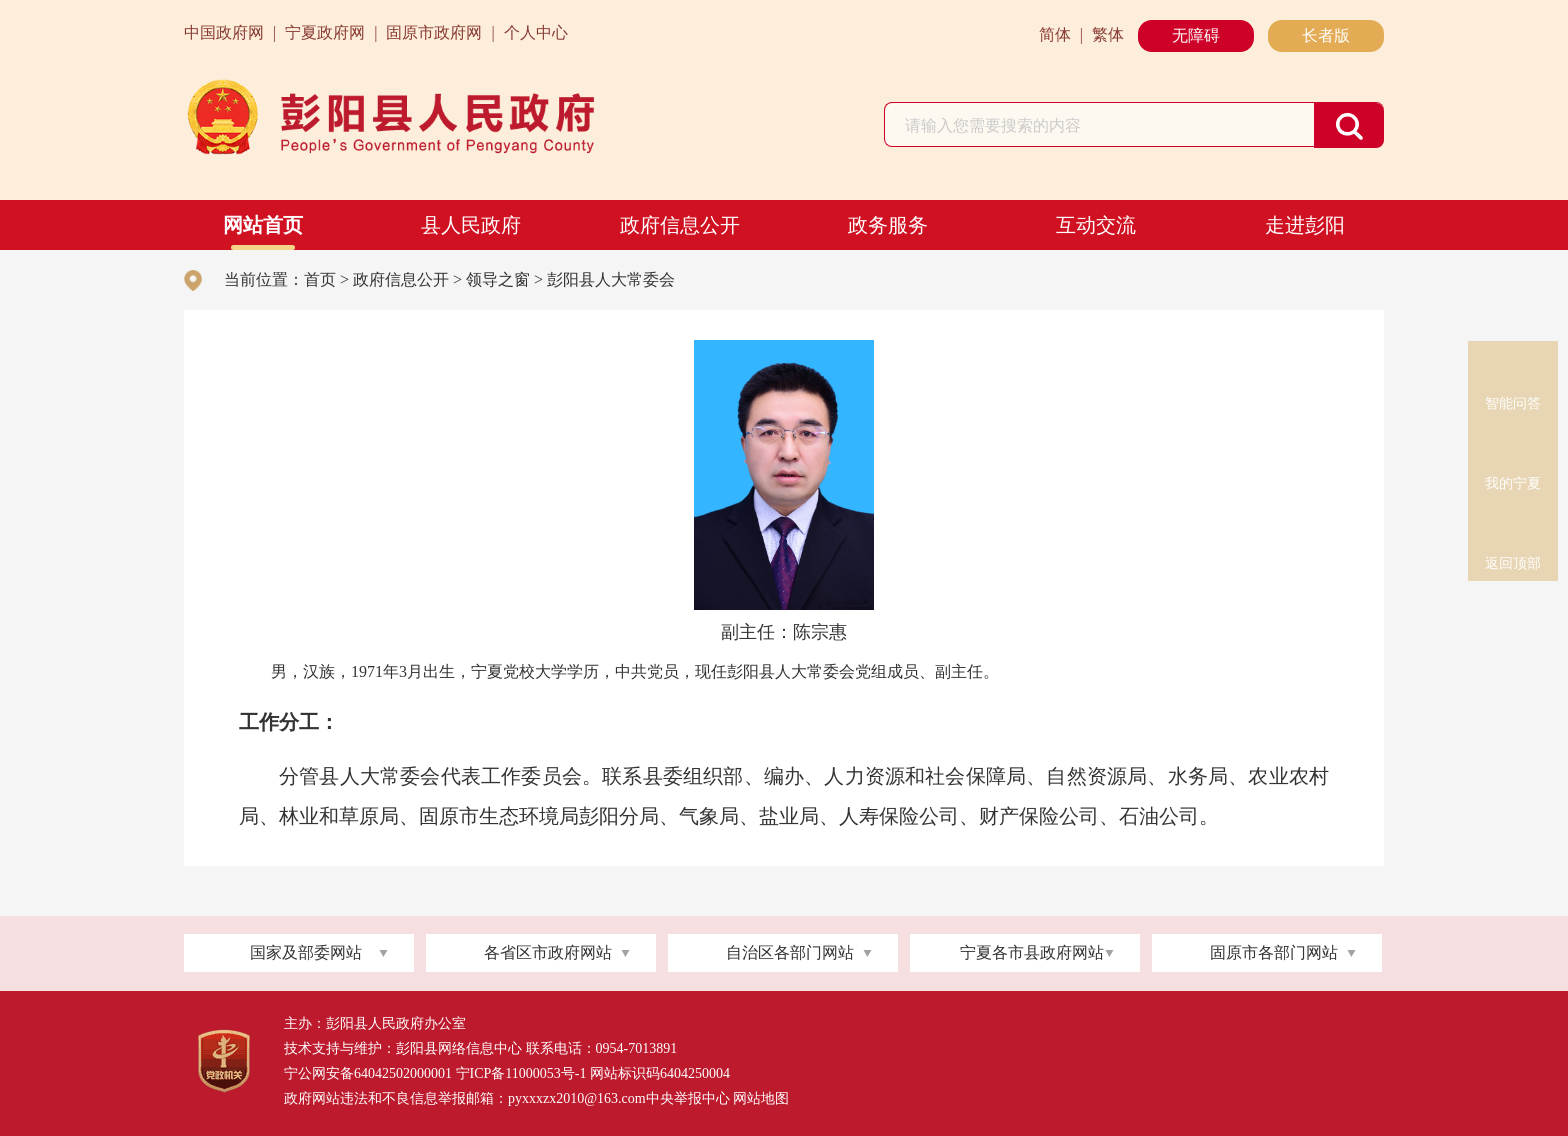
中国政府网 (224, 32)
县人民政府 (471, 225)
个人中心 (536, 32)
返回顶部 (1513, 528)
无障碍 (1196, 35)
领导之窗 (498, 279)
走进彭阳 (1305, 225)
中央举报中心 (688, 1098)
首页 (320, 279)
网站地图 (761, 1098)
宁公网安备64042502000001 (368, 1073)
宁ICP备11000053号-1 (521, 1073)
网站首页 (263, 225)
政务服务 (888, 225)
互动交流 (1096, 225)
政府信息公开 (680, 225)
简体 (1055, 34)
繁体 (1108, 34)
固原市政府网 (434, 32)
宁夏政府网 (325, 32)
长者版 (1326, 35)
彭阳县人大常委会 (611, 279)
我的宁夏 (1513, 448)
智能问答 (1513, 368)
